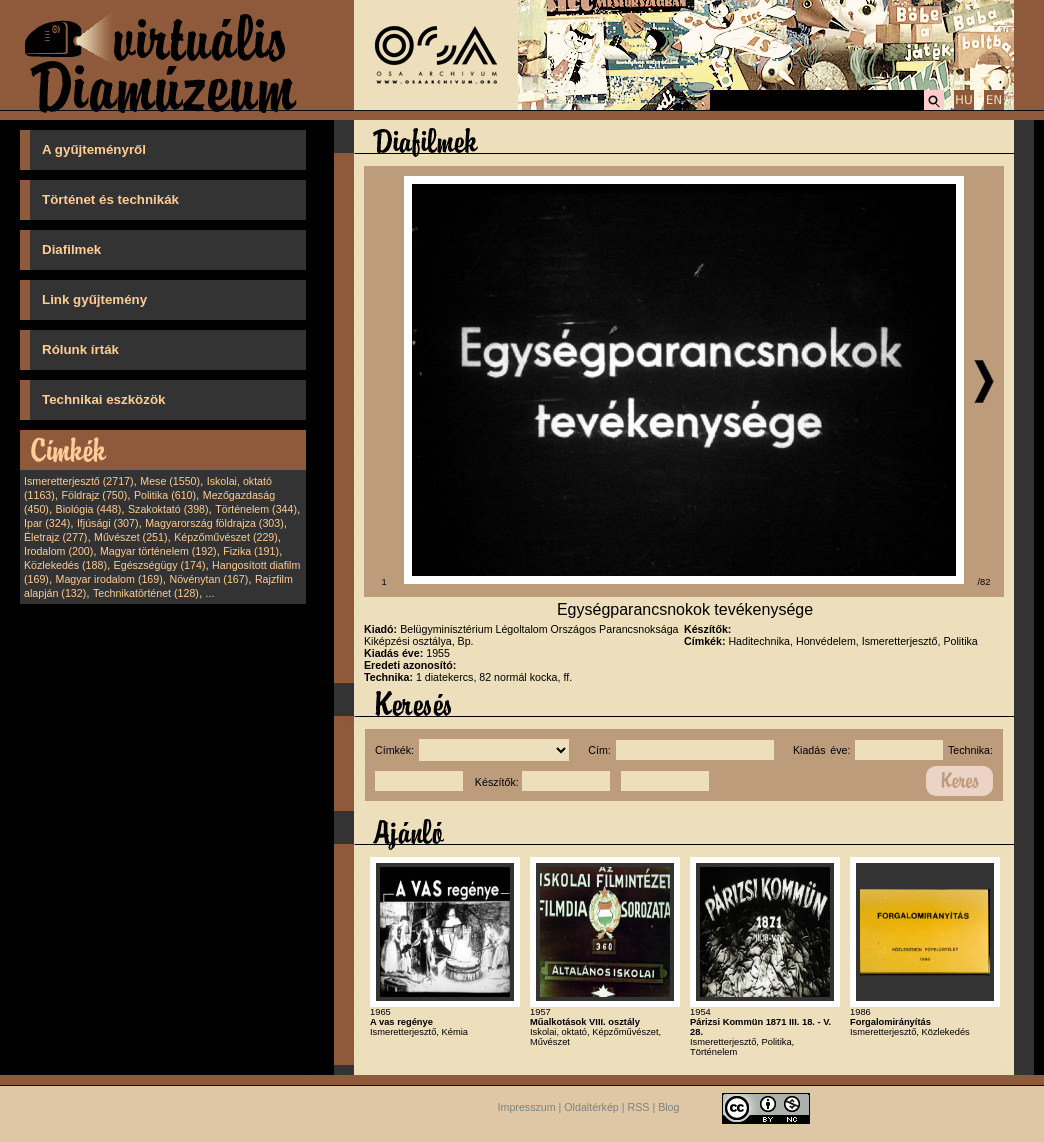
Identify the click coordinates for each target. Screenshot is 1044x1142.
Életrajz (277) (55, 537)
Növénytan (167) (208, 579)
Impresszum (527, 1108)
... (210, 593)
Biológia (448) (89, 509)
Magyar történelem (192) (158, 551)
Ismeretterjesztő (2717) (79, 481)
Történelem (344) (256, 509)
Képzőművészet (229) (226, 537)
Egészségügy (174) (160, 565)
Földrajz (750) (94, 495)
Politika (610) (165, 495)
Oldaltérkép (591, 1108)
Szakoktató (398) (168, 509)
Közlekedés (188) (65, 565)
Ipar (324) (47, 523)
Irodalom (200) (58, 551)
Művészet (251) (130, 537)
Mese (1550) (170, 481)
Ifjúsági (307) (108, 523)
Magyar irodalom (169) (109, 579)
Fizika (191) (251, 551)
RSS (639, 1108)
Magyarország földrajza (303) (214, 523)
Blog (668, 1108)
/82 (984, 582)
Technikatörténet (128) (146, 593)
